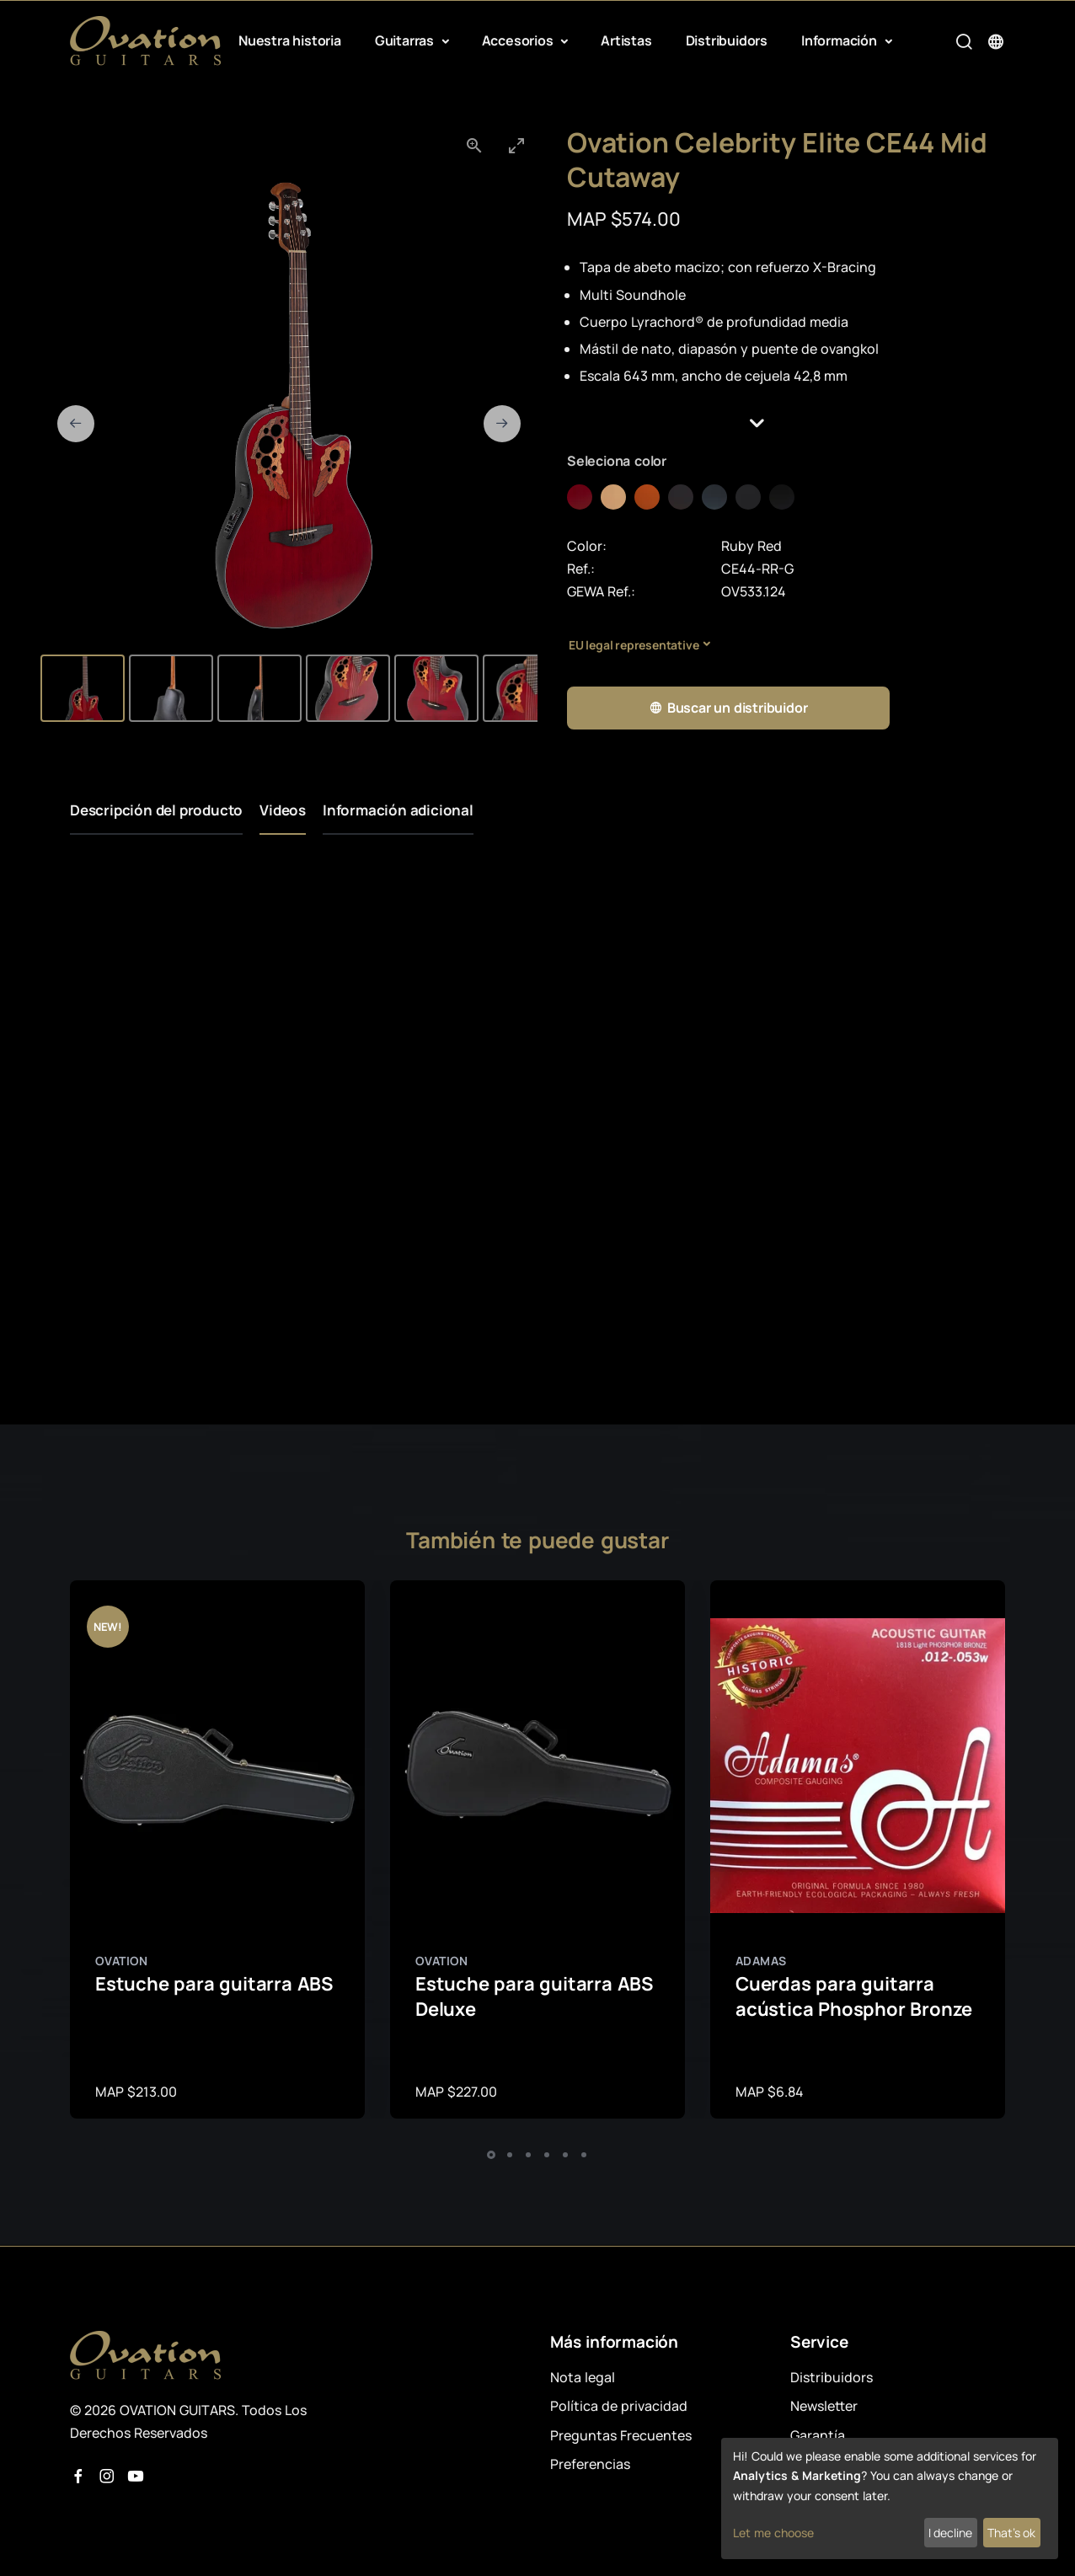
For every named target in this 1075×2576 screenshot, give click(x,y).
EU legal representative (633, 645)
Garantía (817, 2435)
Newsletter (824, 2406)
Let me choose (773, 2533)
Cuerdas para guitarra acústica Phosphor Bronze (853, 1997)
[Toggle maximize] (516, 145)
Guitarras (406, 40)
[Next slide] (502, 423)
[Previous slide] (75, 423)
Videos (282, 810)
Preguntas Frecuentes (621, 2435)
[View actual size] (474, 145)
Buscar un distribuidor (728, 708)
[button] (786, 423)
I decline (950, 2533)
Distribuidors (726, 40)
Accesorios (519, 40)
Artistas (626, 40)
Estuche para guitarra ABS (214, 1983)
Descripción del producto (156, 810)
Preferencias (590, 2464)
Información (840, 40)
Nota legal (582, 2377)
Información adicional (398, 810)
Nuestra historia (289, 40)
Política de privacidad (618, 2406)
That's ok (1011, 2533)
